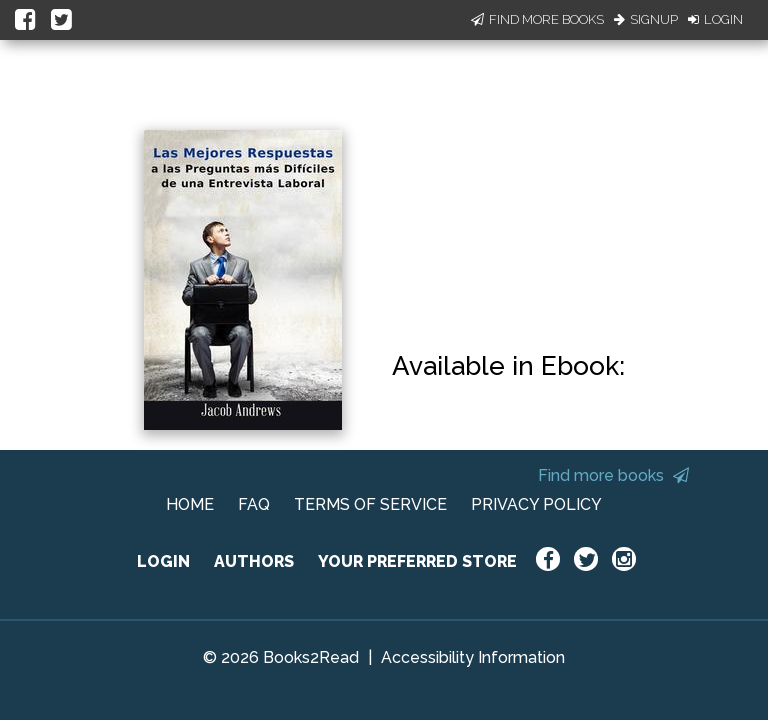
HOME (190, 504)
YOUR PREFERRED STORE (417, 561)
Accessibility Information (473, 657)
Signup (646, 19)
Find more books (613, 475)
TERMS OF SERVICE (370, 504)
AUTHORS (254, 561)
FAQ (254, 504)
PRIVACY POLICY (536, 504)
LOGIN (163, 561)
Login (715, 19)
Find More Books (537, 19)
